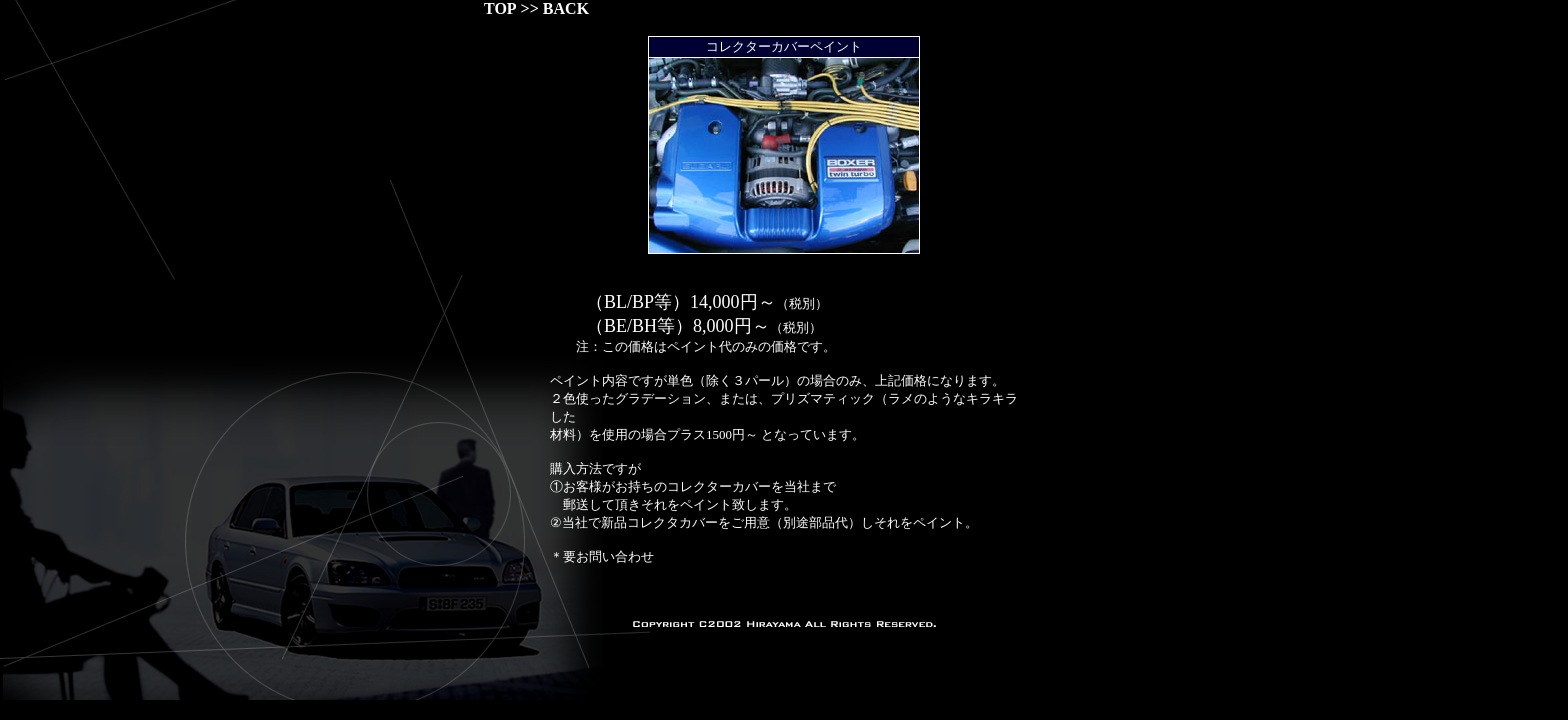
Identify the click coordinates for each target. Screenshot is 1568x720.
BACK (566, 8)
